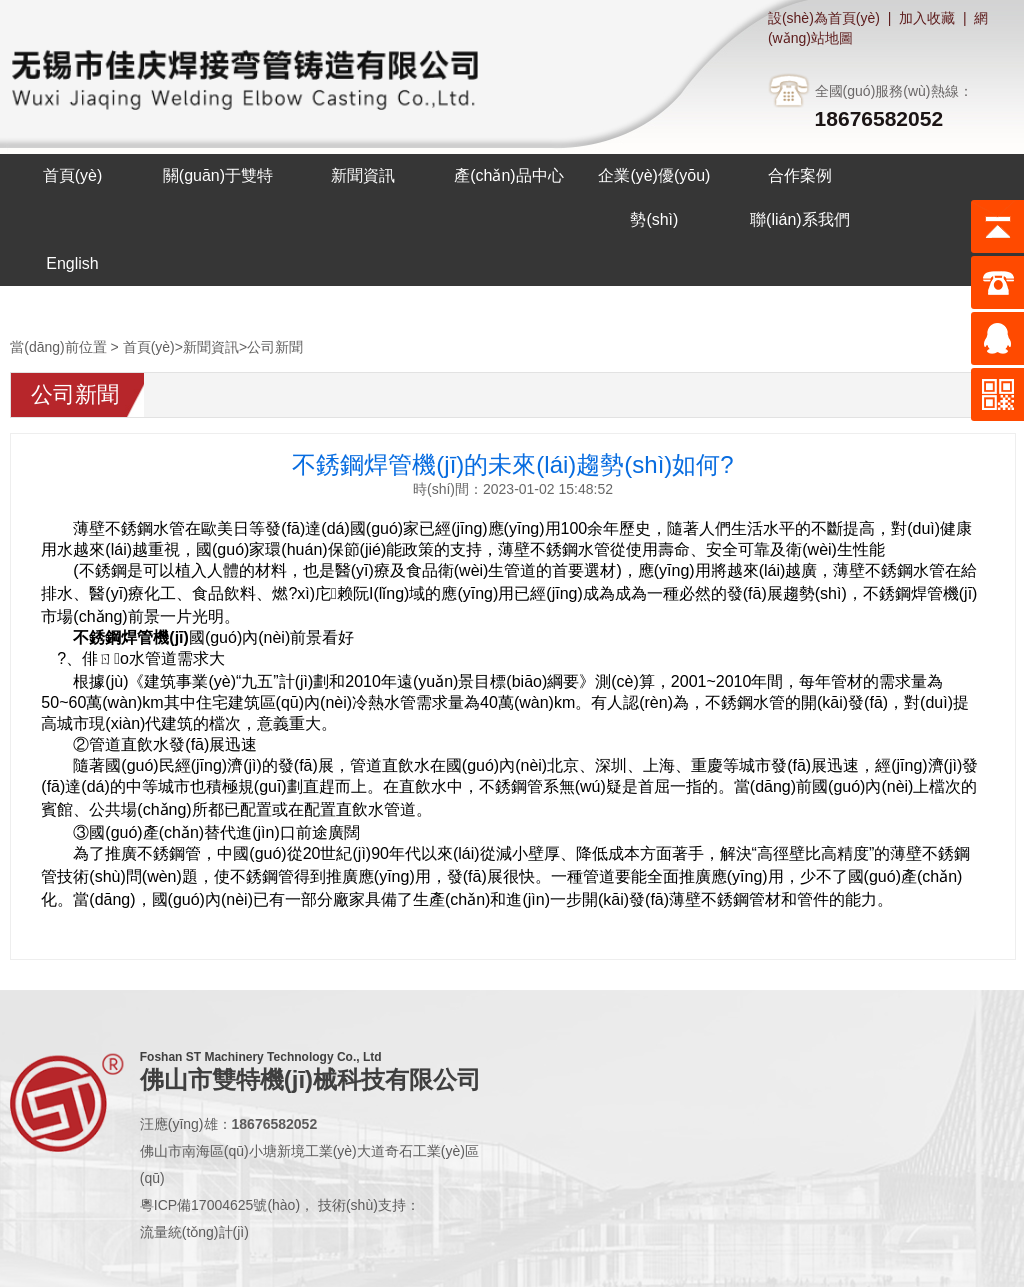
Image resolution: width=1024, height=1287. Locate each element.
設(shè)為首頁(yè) (824, 18)
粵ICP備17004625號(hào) (220, 1205)
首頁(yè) (149, 347)
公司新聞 (275, 347)
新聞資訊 (211, 347)
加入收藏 (927, 18)
